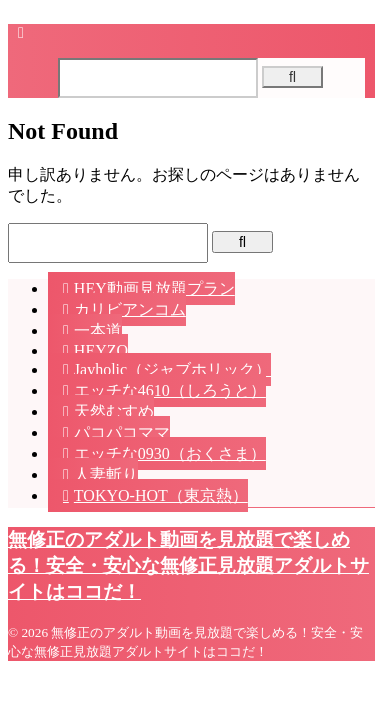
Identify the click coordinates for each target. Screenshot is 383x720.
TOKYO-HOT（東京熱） (161, 495)
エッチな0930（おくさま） (170, 453)
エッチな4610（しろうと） (170, 390)
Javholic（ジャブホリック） (172, 369)
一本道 (98, 330)
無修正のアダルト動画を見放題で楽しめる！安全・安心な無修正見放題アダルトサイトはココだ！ (188, 565)
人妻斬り (106, 474)
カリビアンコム (130, 309)
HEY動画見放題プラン (154, 288)
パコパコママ (122, 432)
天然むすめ (114, 411)
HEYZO (101, 350)
